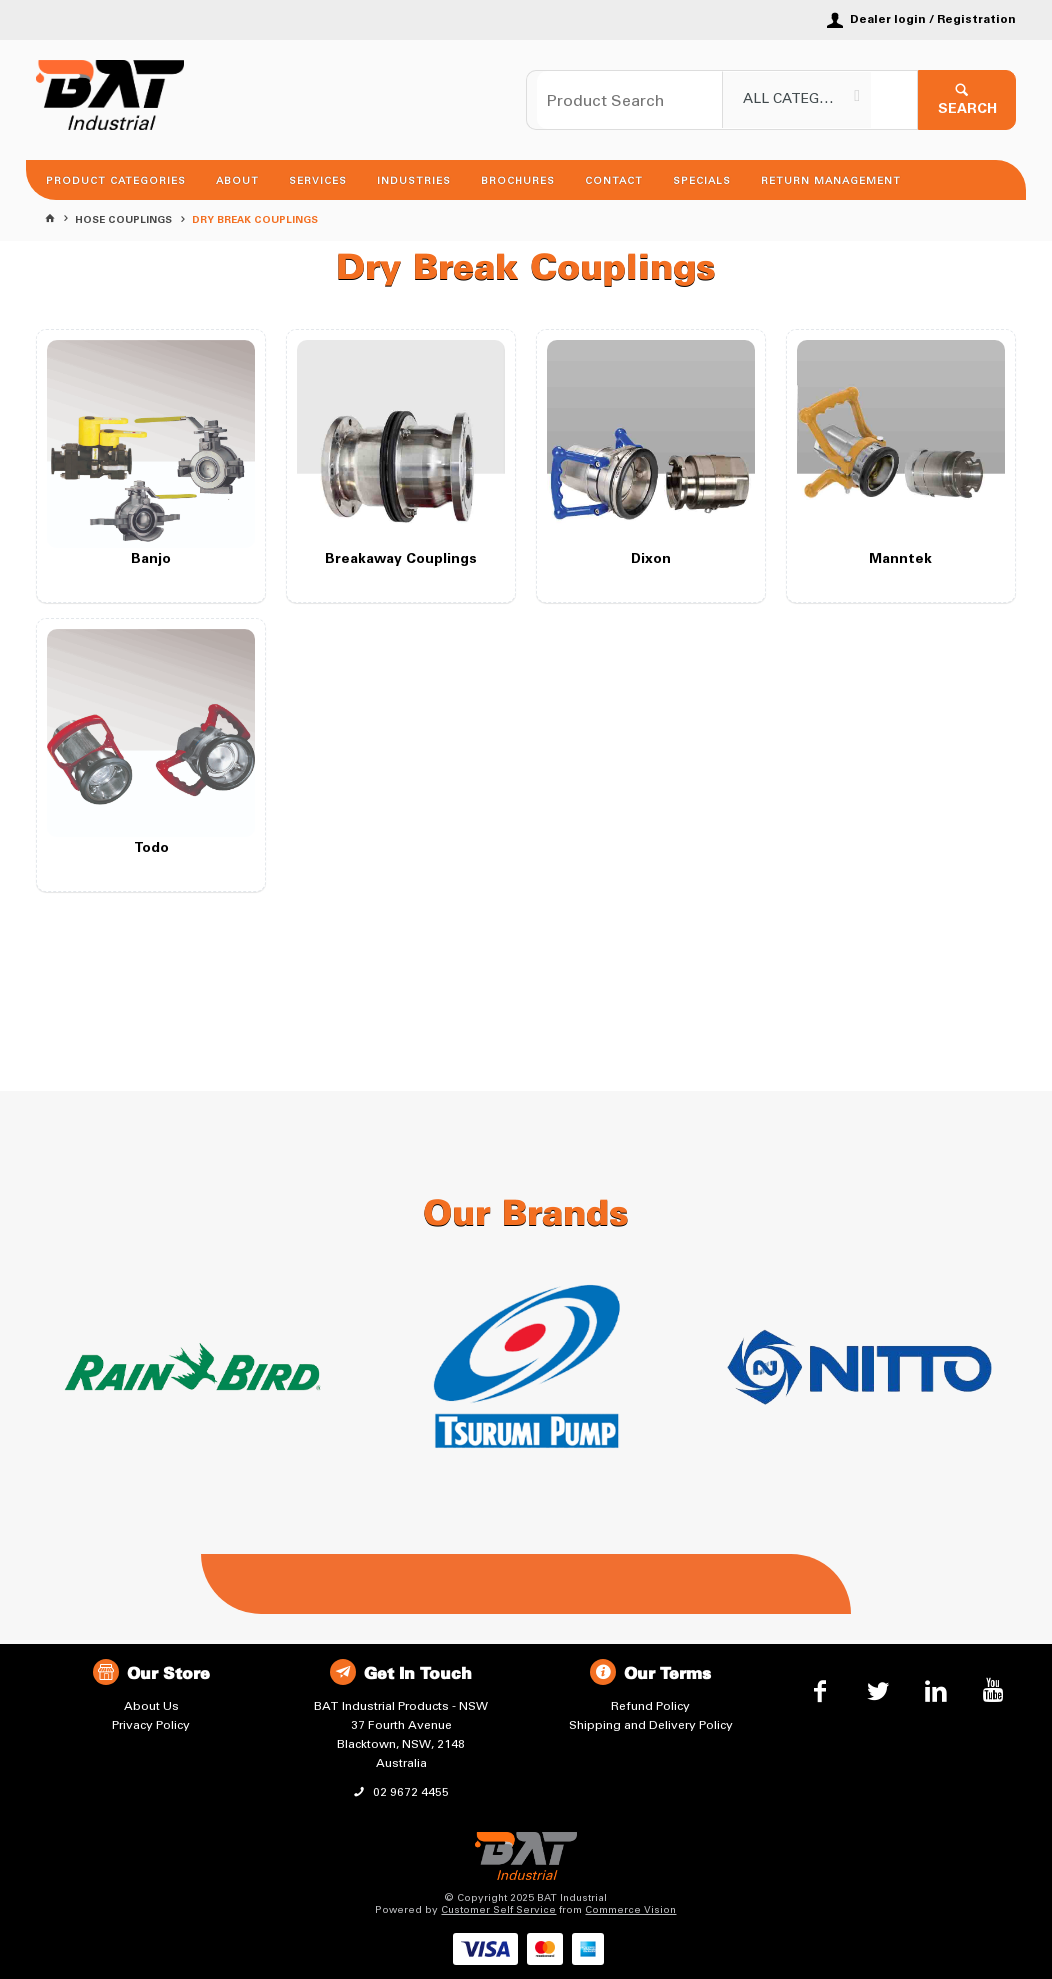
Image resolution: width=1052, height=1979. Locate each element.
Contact (614, 181)
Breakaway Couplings (401, 560)
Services (318, 181)
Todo (151, 849)
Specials (702, 181)
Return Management (831, 181)
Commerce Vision (630, 1910)
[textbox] (629, 100)
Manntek (900, 560)
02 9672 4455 (409, 1792)
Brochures (518, 181)
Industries (414, 181)
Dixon (651, 560)
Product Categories (116, 181)
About (237, 181)
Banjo (151, 560)
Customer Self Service (498, 1910)
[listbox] (797, 100)
